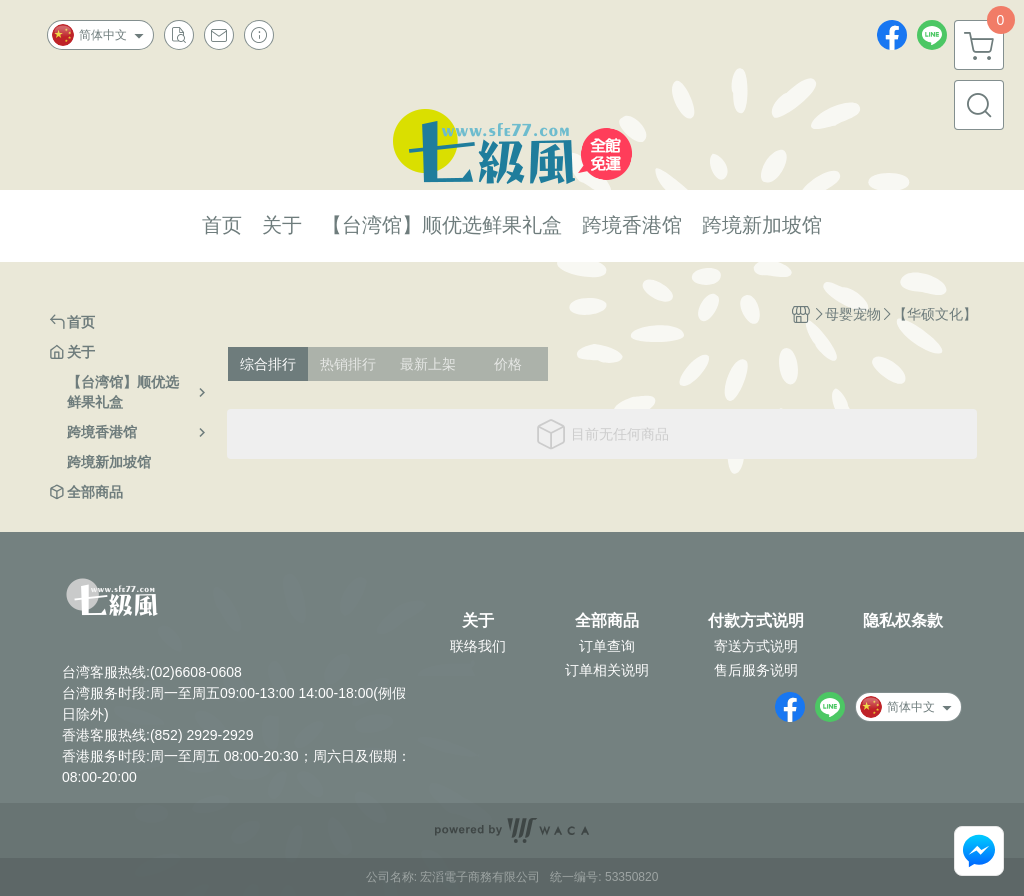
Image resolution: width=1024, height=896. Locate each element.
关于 (478, 621)
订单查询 (607, 646)
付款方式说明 (756, 621)
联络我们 (478, 646)
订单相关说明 (607, 670)
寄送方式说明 (756, 646)
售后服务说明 (756, 670)
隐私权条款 (903, 621)
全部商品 (607, 621)
